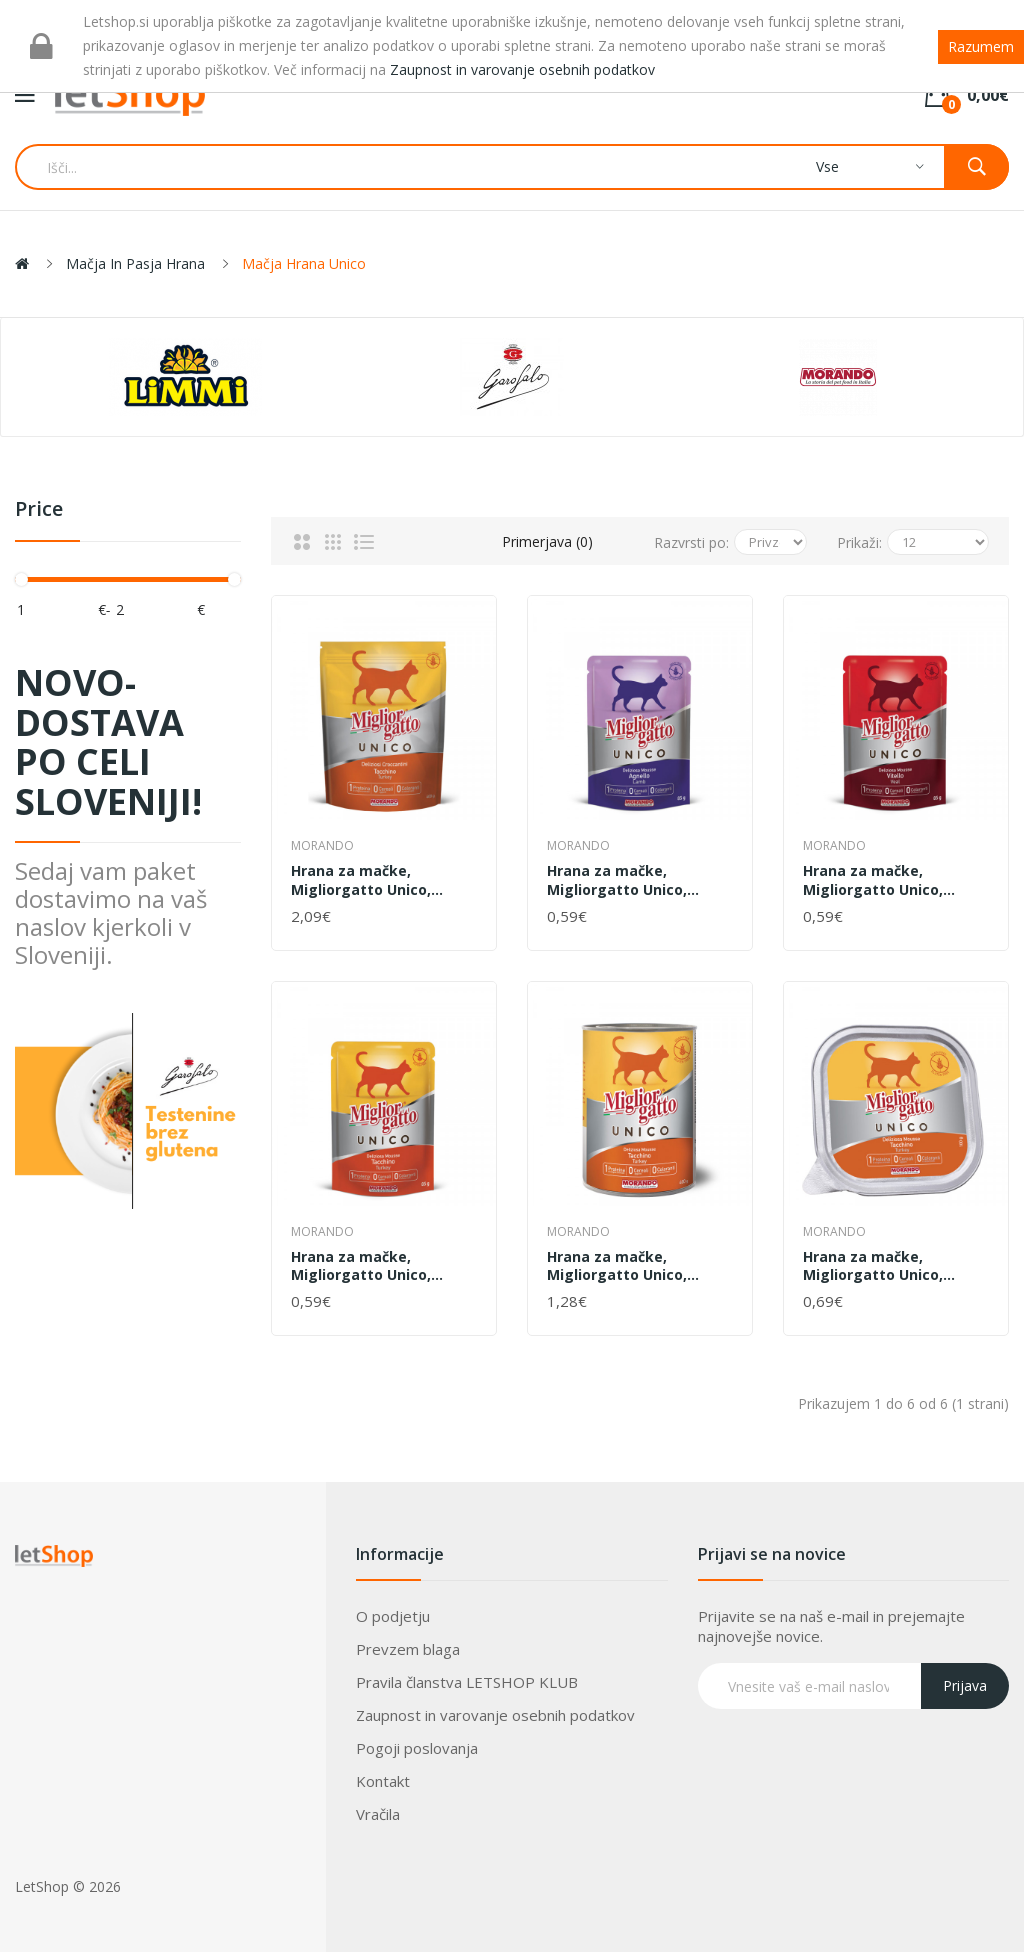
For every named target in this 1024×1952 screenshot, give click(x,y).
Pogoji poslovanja (417, 1748)
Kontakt (383, 1781)
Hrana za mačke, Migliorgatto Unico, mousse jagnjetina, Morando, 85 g (617, 880)
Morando (322, 845)
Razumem (981, 46)
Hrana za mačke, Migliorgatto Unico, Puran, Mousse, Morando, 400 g (638, 1266)
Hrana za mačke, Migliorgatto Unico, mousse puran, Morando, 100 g (892, 1266)
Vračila (378, 1814)
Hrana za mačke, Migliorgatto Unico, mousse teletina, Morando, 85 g (873, 880)
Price (39, 509)
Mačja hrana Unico (304, 263)
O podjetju (393, 1616)
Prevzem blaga (408, 1649)
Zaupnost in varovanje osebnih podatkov (495, 1715)
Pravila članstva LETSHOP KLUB (467, 1682)
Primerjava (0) (547, 541)
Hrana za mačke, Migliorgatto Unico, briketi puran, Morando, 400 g (376, 880)
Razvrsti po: (691, 542)
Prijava (965, 1685)
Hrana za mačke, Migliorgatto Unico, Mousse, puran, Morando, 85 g (382, 1266)
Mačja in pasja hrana (135, 263)
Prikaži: (859, 542)
